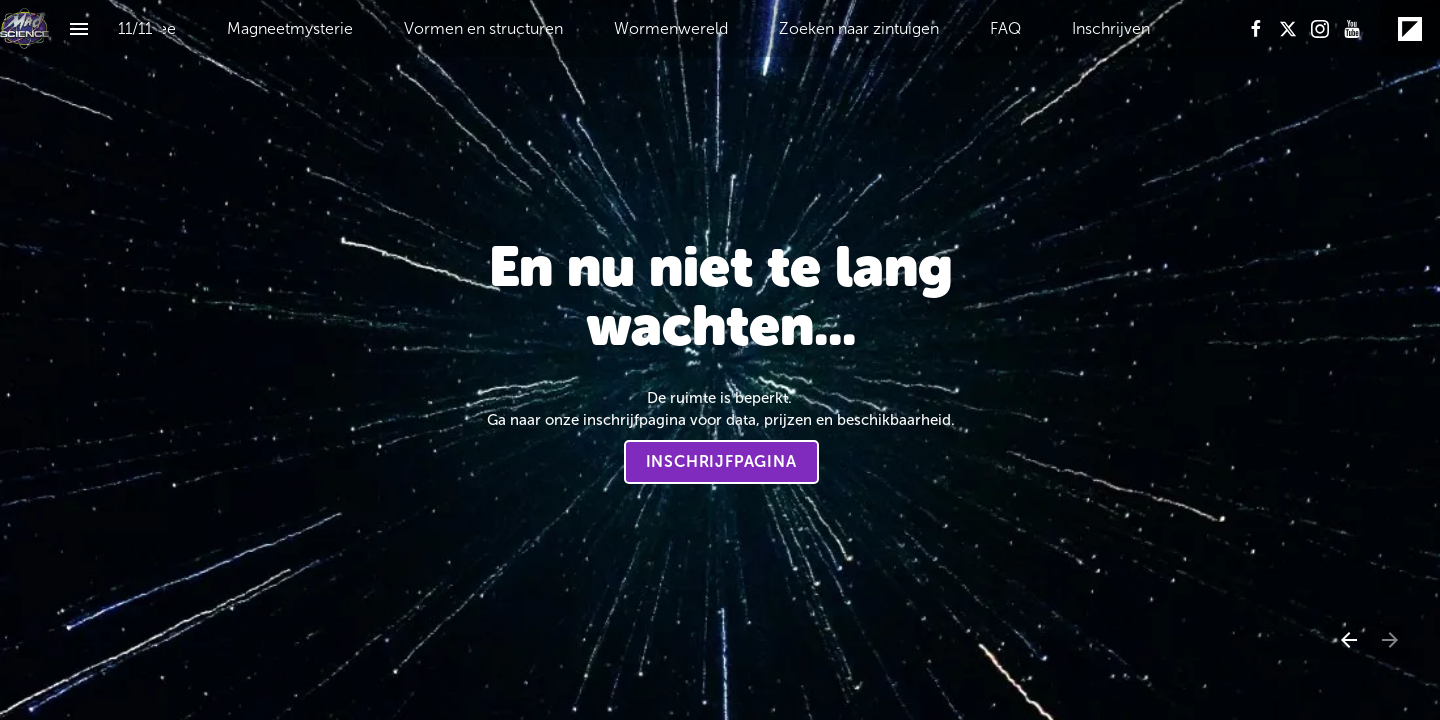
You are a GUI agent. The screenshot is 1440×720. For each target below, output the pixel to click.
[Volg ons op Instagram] (1320, 29)
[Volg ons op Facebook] (1256, 29)
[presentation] (720, 360)
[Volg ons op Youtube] (1352, 29)
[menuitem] (290, 28)
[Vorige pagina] (1348, 639)
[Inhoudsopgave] (78, 28)
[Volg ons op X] (1288, 29)
